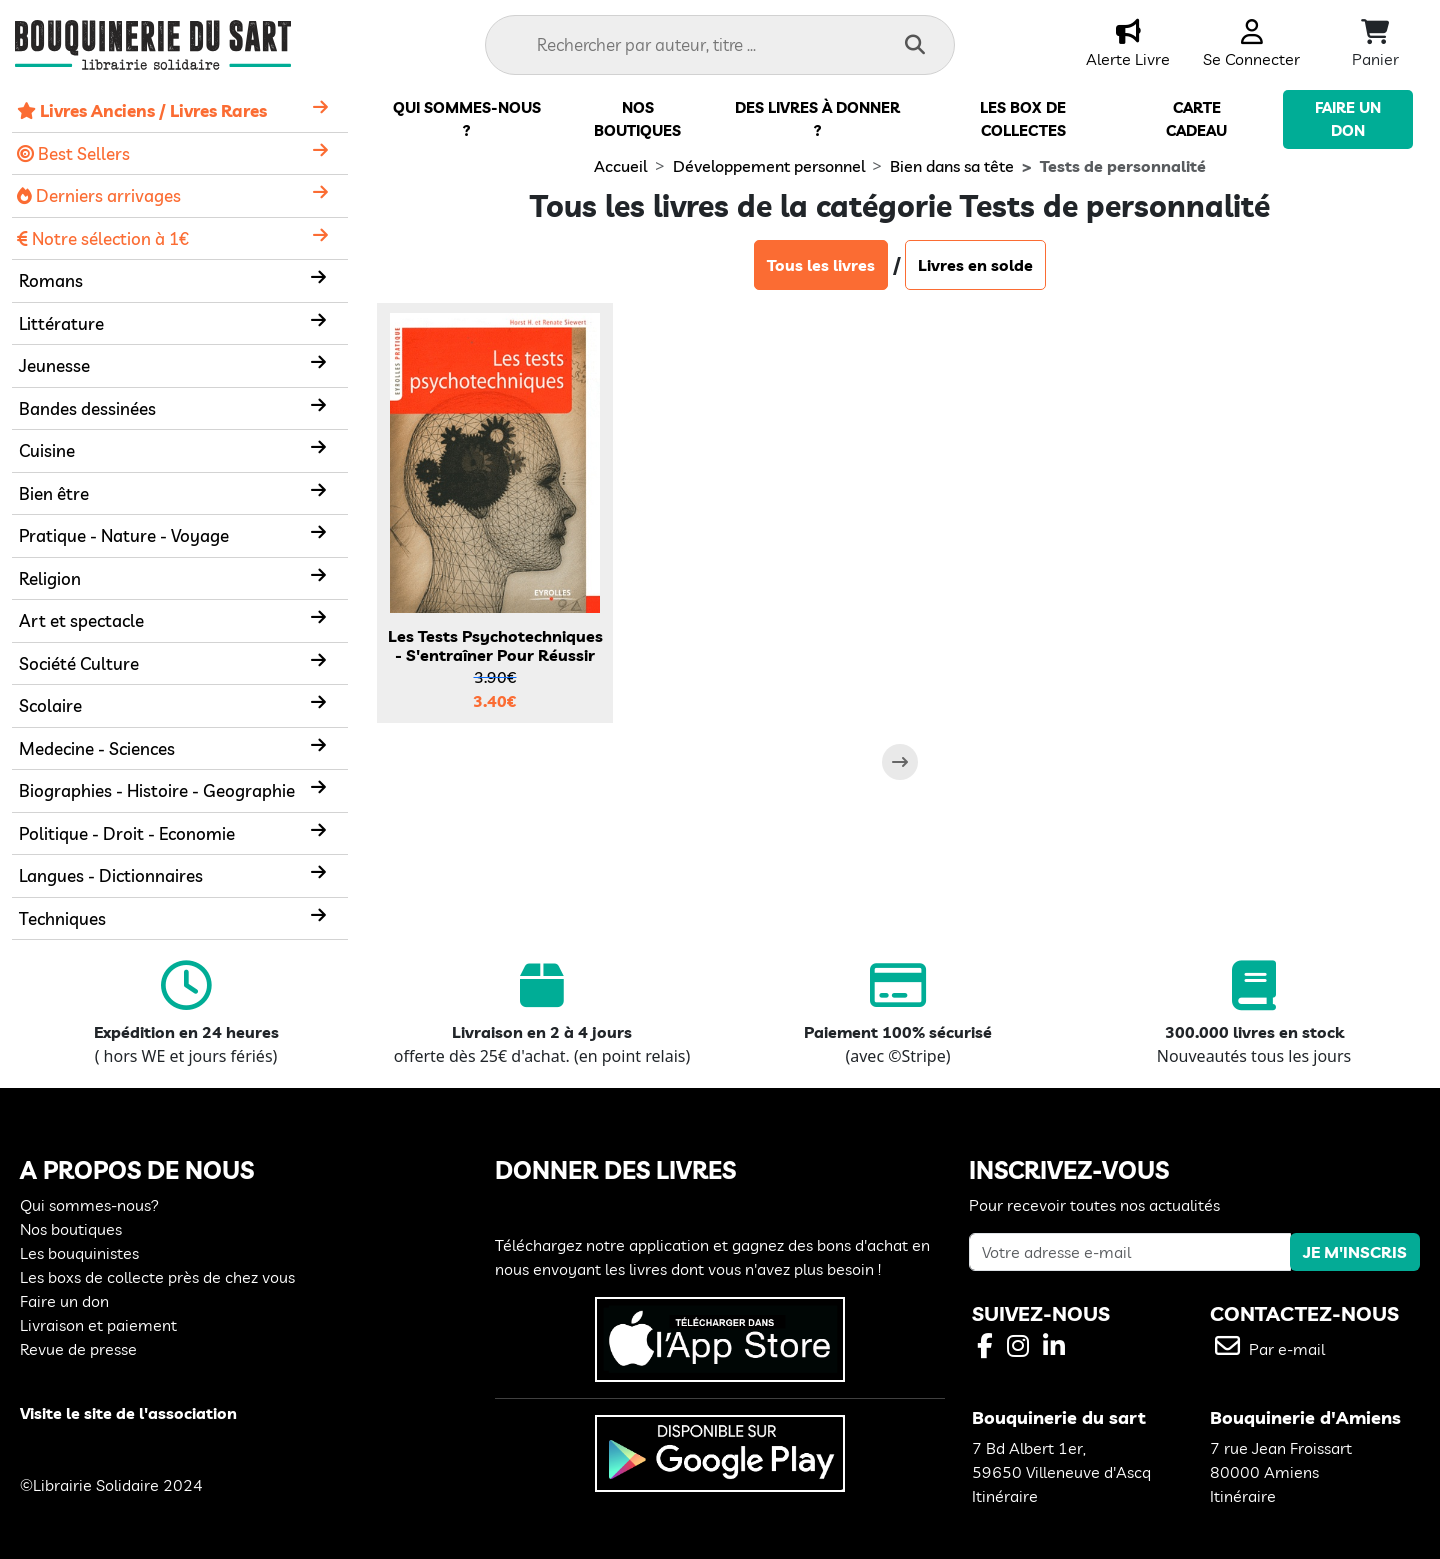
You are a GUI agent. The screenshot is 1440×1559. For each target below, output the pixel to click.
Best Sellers (73, 153)
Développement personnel (769, 166)
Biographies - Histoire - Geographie (157, 790)
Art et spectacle (81, 620)
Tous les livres (821, 265)
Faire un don (64, 1301)
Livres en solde (975, 265)
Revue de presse (78, 1349)
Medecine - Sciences (97, 748)
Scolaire (50, 705)
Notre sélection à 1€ (103, 238)
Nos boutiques (71, 1229)
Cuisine (47, 450)
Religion (50, 578)
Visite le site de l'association (128, 1413)
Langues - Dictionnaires (111, 875)
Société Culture (79, 663)
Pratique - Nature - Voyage (124, 535)
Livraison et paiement (98, 1325)
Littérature (61, 323)
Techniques (62, 918)
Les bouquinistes (79, 1253)
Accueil (620, 166)
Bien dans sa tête (952, 166)
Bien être (54, 493)
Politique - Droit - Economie (127, 833)
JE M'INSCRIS (1355, 1252)
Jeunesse (54, 365)
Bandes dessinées (87, 408)
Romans (51, 280)
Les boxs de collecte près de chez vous (157, 1277)
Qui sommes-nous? (89, 1205)
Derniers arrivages (99, 195)
